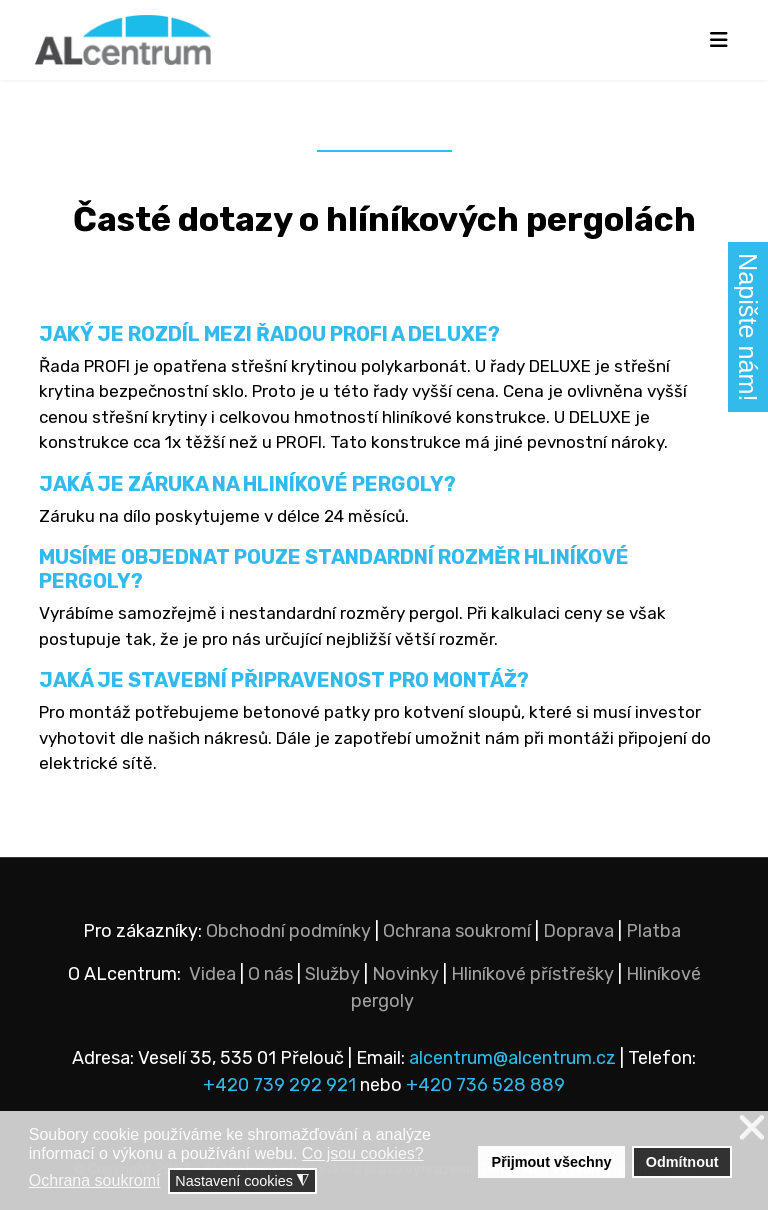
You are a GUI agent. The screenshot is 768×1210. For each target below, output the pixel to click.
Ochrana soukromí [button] (95, 1180)
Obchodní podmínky (288, 931)
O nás (270, 974)
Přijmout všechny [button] (552, 1162)
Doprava (578, 931)
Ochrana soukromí (457, 931)
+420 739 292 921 (279, 1085)
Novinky (405, 974)
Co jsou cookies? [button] (363, 1153)
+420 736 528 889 (485, 1085)
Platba (653, 931)
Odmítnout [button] (682, 1162)
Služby (332, 974)
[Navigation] (719, 40)
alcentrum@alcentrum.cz (514, 1058)
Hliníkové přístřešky (532, 974)
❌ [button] (752, 1128)
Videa (212, 974)
